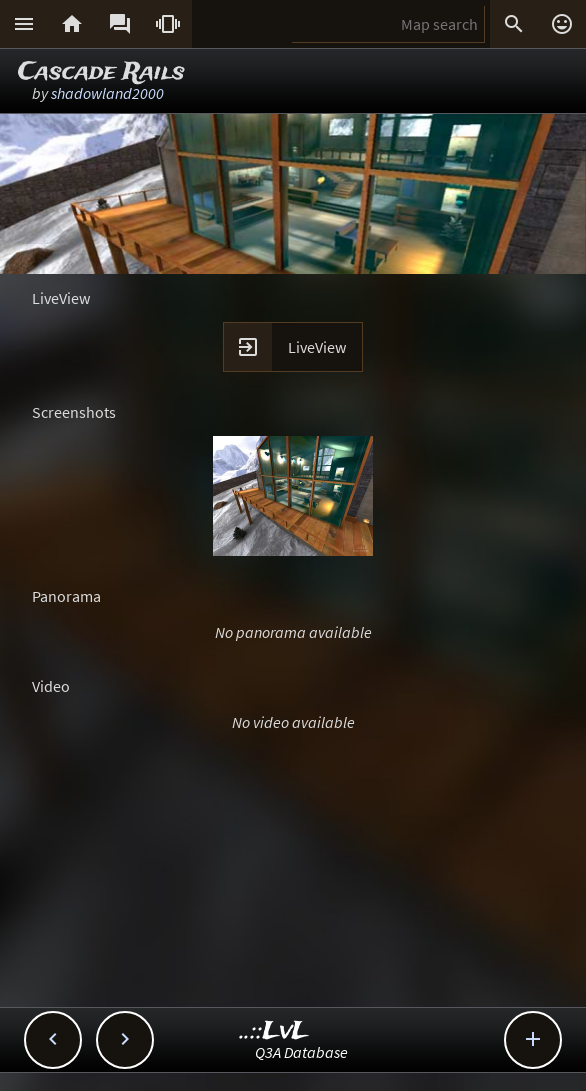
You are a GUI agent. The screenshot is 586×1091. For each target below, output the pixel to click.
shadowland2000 (107, 93)
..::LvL (274, 1031)
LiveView (317, 347)
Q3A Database (301, 1052)
